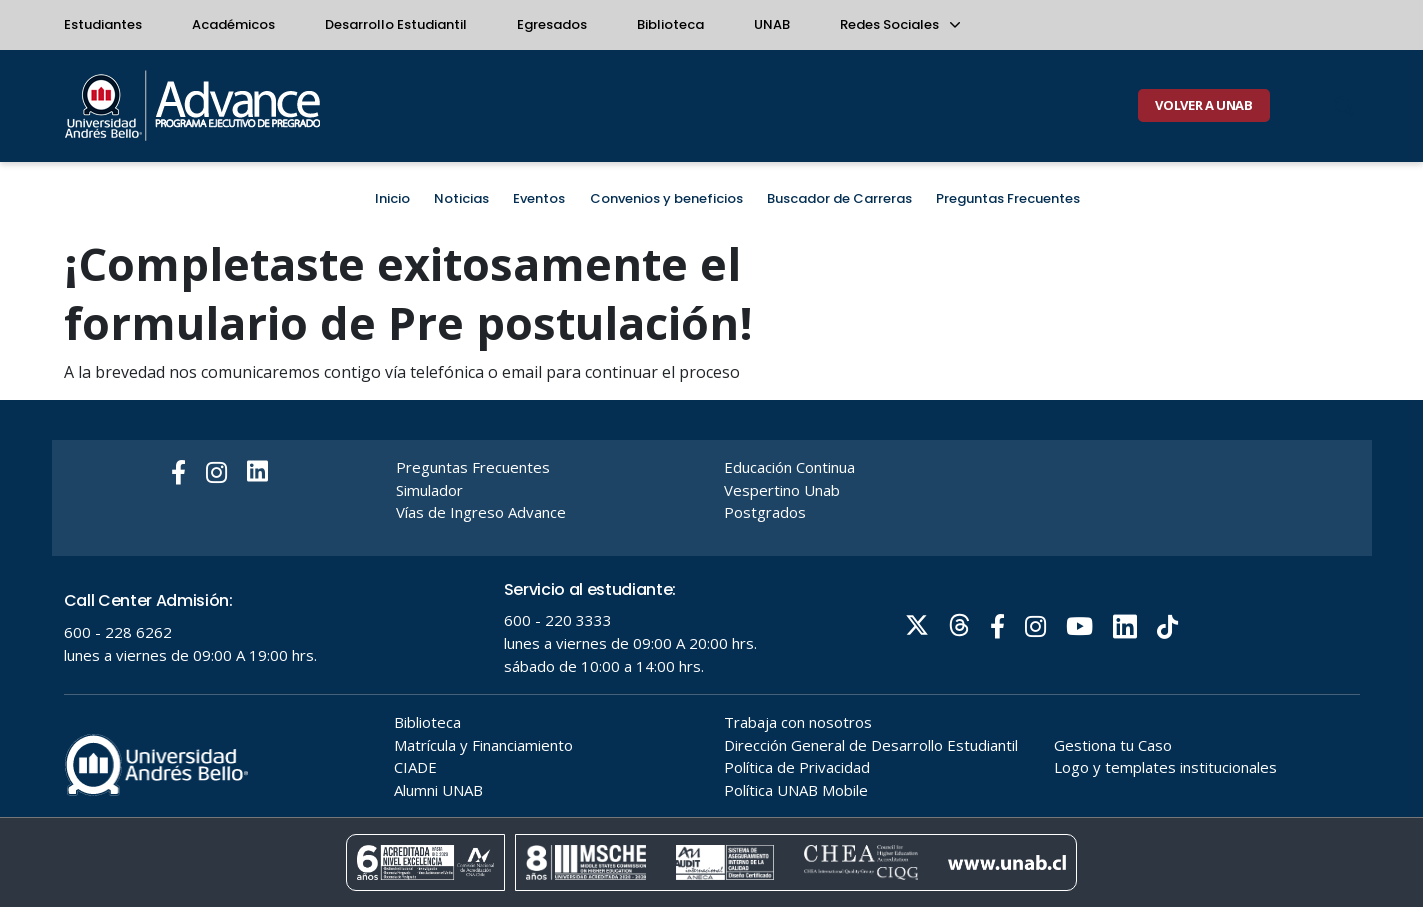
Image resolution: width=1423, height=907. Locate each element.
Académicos (233, 24)
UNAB (772, 24)
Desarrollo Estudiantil (396, 24)
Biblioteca (670, 24)
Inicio (392, 198)
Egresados (552, 24)
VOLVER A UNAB (1203, 105)
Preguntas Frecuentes (1008, 198)
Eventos (539, 198)
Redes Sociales (899, 24)
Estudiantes (103, 24)
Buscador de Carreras (839, 198)
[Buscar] (1344, 106)
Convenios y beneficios (666, 198)
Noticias (461, 198)
